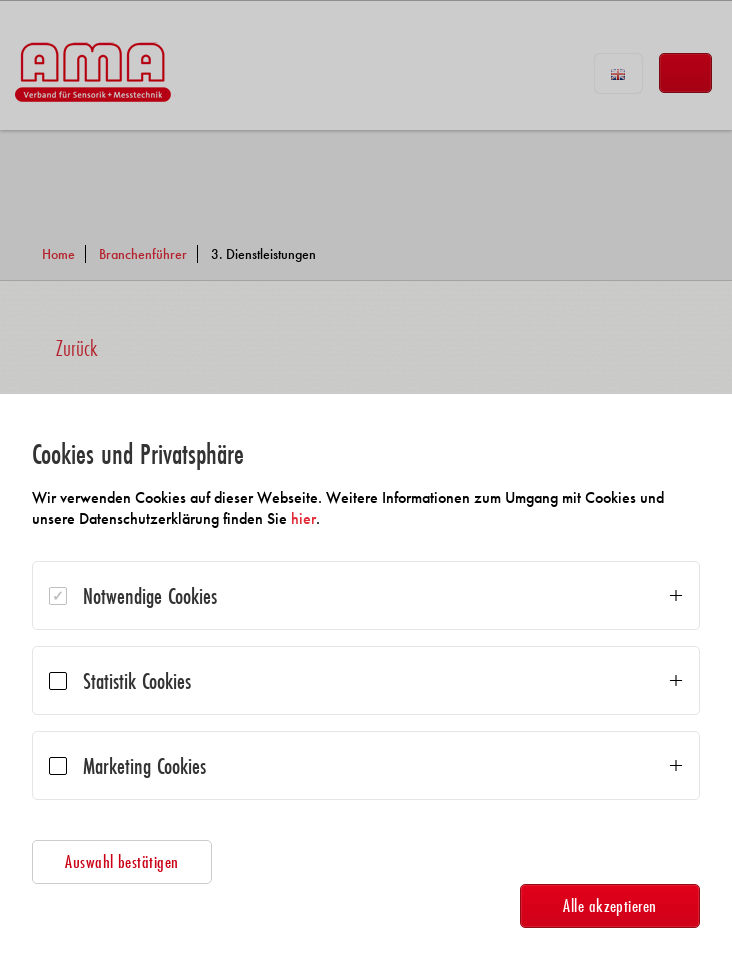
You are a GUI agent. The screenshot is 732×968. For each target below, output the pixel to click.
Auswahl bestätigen (122, 861)
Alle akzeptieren (610, 905)
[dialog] (366, 681)
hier (303, 518)
